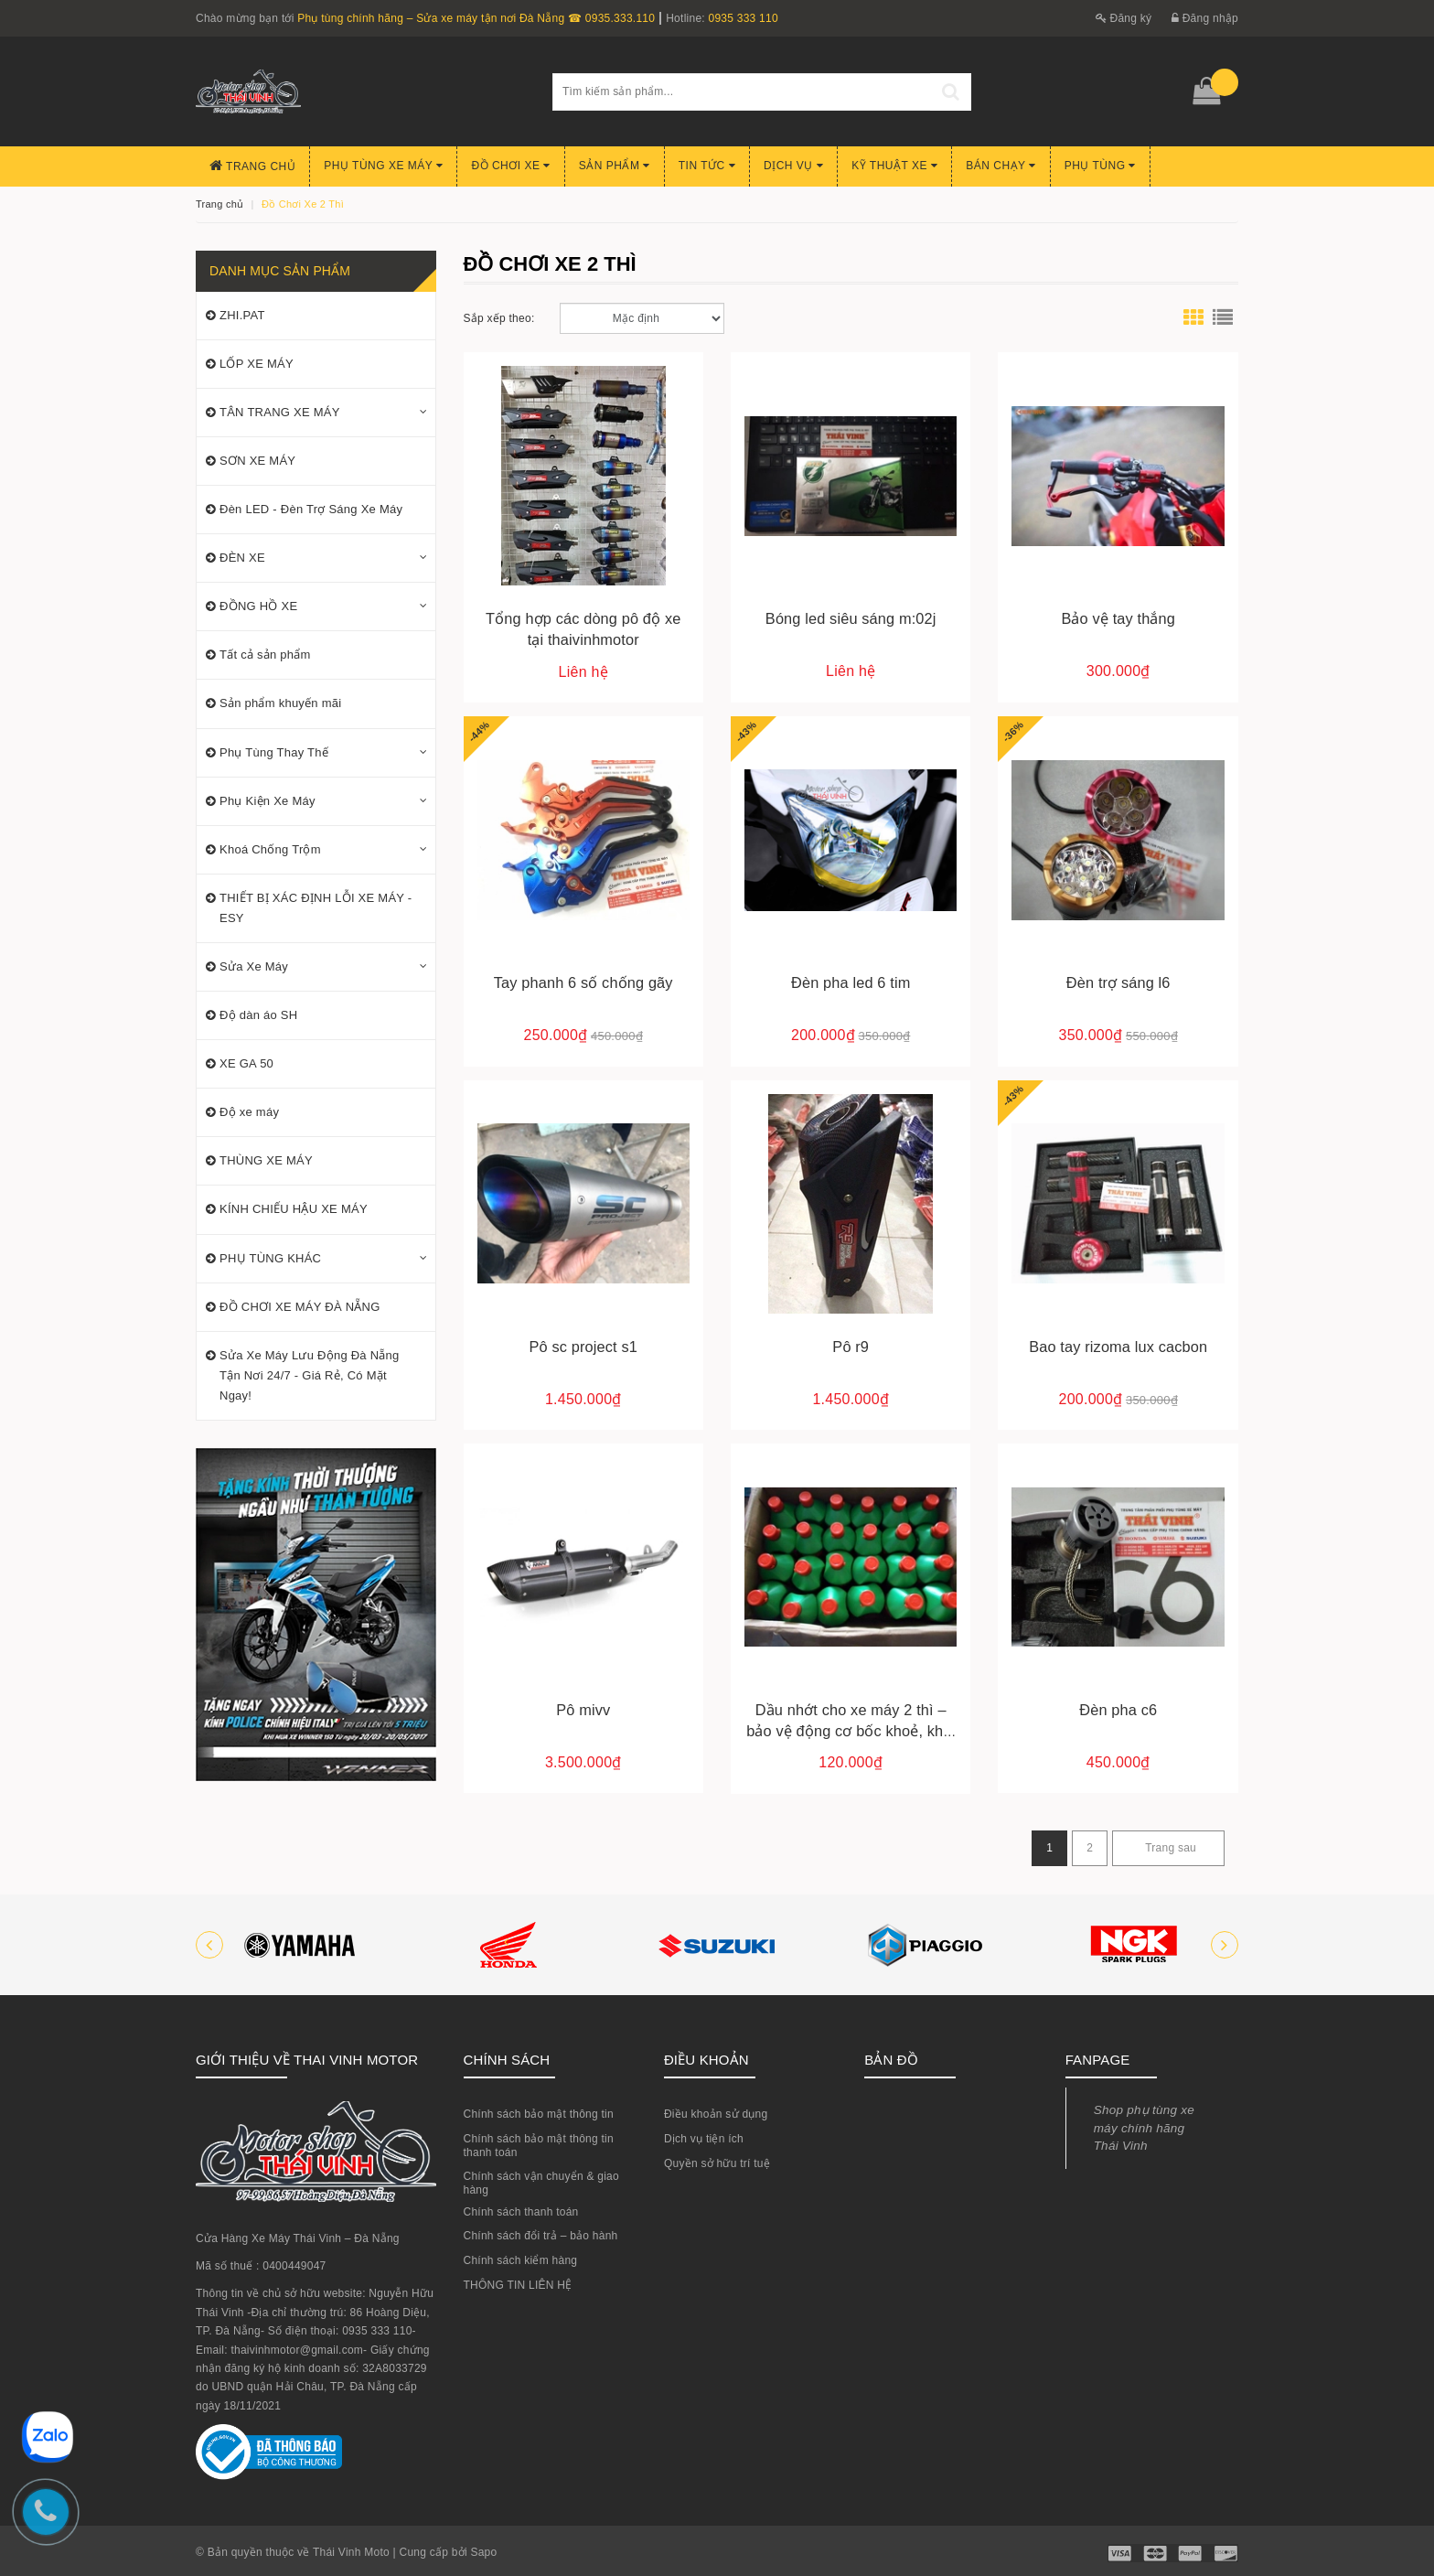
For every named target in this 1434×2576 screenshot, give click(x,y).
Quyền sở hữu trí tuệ (717, 2163)
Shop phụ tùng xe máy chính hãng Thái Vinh (1144, 2127)
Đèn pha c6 (1118, 1709)
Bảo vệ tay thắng (1118, 618)
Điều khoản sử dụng (716, 2114)
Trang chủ (252, 165)
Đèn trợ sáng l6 (1118, 982)
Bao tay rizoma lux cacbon (1118, 1346)
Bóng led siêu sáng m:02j (850, 618)
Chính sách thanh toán (521, 2212)
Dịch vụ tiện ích (704, 2138)
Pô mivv (583, 1709)
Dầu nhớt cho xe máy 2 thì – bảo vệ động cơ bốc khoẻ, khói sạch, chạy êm (850, 1730)
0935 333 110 (742, 18)
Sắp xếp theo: (499, 318)
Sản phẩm (614, 165)
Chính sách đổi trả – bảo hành (541, 2235)
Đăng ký (1124, 18)
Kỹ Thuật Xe (894, 165)
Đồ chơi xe (510, 165)
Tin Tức (707, 165)
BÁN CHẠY (1000, 165)
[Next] (1168, 1848)
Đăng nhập (1205, 18)
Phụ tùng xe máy (383, 165)
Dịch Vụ (793, 165)
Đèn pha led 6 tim (850, 982)
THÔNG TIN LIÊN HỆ (518, 2285)
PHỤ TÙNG (1100, 165)
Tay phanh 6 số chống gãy (583, 982)
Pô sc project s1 (583, 1346)
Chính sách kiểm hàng (521, 2260)
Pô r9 (850, 1346)
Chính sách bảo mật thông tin (539, 2114)
